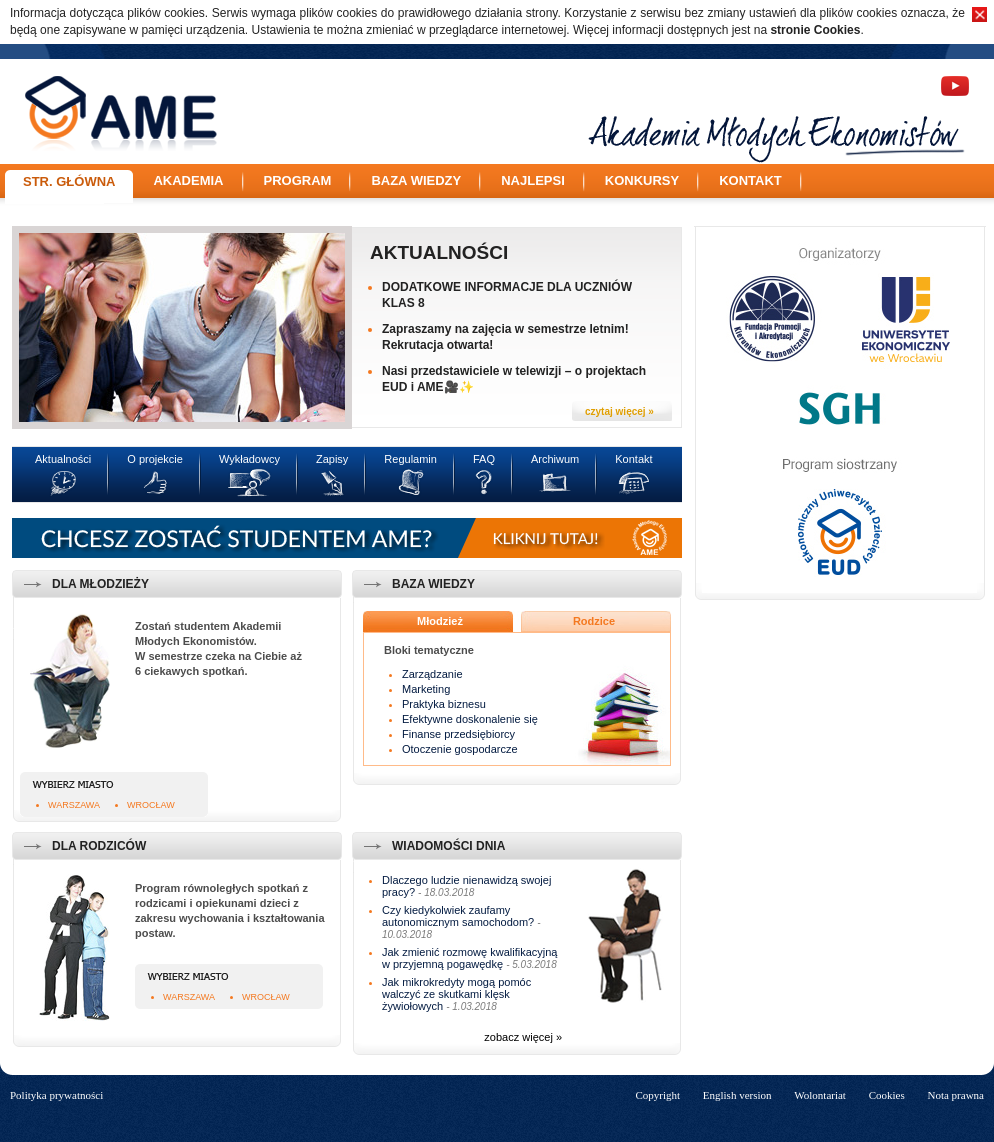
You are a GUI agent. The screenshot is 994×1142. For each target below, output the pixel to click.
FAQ (484, 459)
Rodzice (594, 621)
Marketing (426, 689)
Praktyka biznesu (444, 704)
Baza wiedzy (416, 180)
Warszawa (74, 805)
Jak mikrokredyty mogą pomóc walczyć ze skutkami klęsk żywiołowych (456, 994)
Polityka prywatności (56, 1095)
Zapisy (332, 459)
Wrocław (151, 805)
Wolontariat (820, 1095)
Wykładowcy (249, 459)
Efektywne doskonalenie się (470, 719)
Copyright (657, 1095)
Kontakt (750, 180)
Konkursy (642, 180)
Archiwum (555, 459)
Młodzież (440, 621)
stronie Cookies (815, 30)
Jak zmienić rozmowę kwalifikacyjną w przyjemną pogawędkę (469, 958)
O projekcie (155, 459)
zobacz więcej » (523, 1037)
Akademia (188, 180)
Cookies (887, 1095)
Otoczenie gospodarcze (460, 749)
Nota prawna (955, 1095)
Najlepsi (533, 180)
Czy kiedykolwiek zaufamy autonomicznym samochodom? (458, 916)
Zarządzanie (432, 674)
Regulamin (410, 459)
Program (298, 180)
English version (737, 1095)
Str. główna (69, 181)
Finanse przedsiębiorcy (458, 734)
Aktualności (439, 252)
